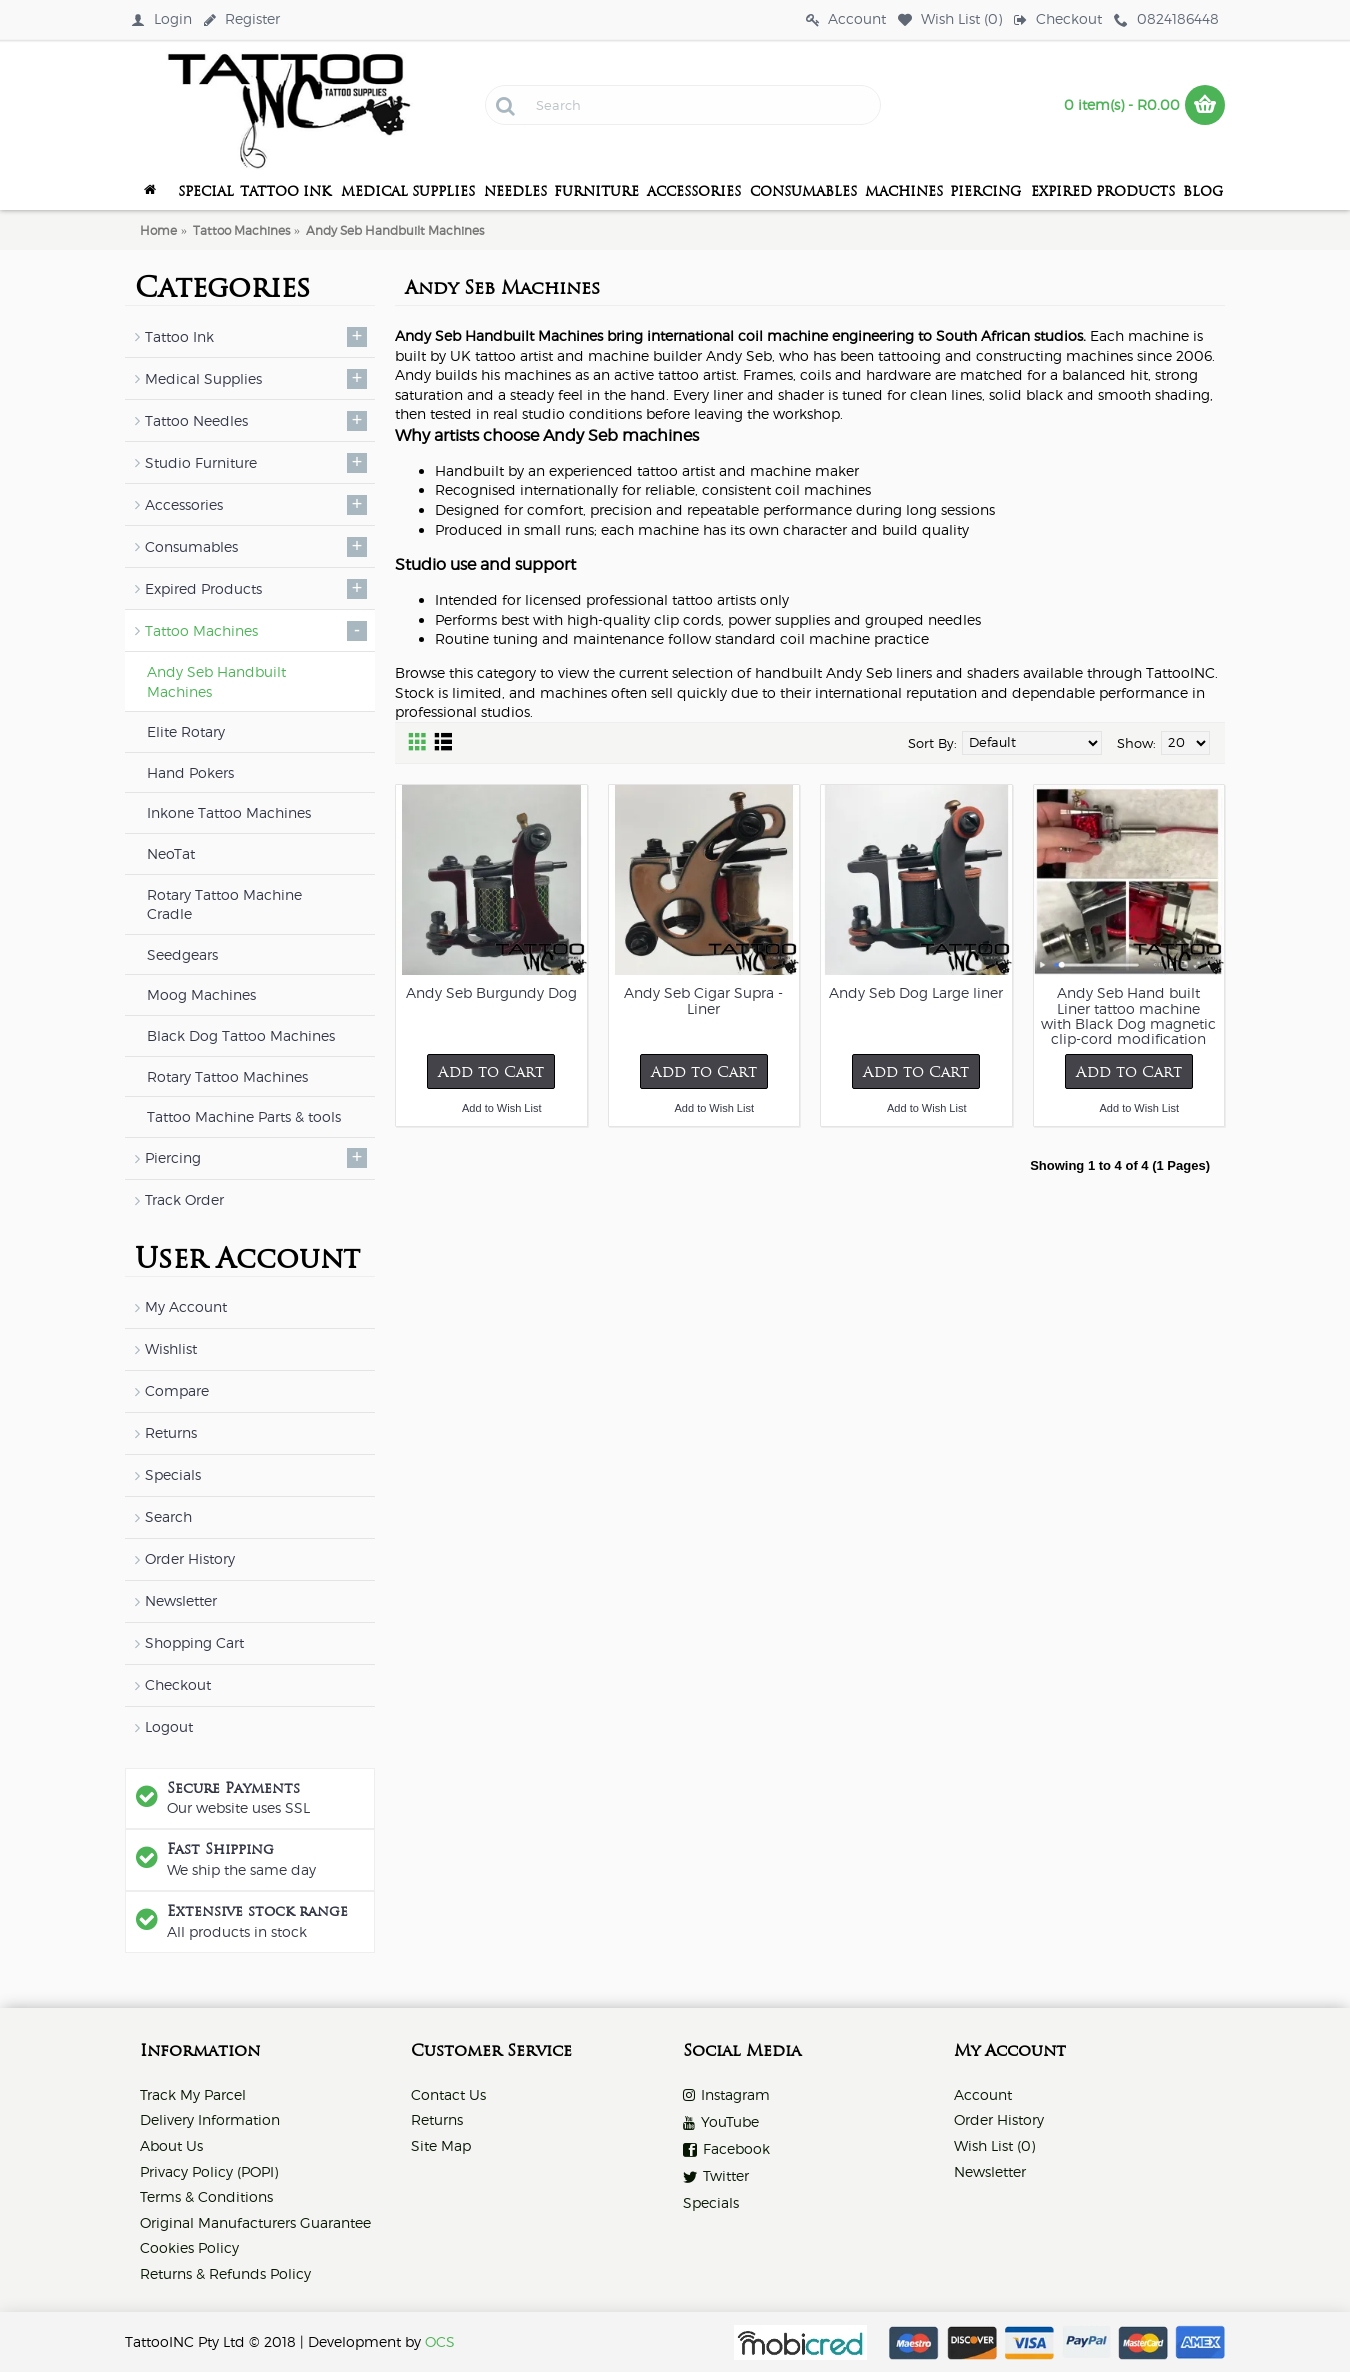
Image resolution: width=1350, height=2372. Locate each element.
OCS (440, 2341)
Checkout (178, 1684)
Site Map (441, 2145)
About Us (171, 2145)
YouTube (721, 2122)
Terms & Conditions (206, 2196)
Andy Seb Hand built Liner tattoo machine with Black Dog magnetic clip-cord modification (1128, 1015)
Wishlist (171, 1348)
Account (983, 2094)
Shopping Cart (194, 1642)
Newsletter (181, 1600)
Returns (171, 1432)
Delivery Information (210, 2119)
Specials (173, 1474)
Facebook (726, 2149)
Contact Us (448, 2094)
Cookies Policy (189, 2247)
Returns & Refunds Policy (225, 2273)
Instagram (726, 2095)
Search (168, 1516)
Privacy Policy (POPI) (209, 2171)
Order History (190, 1558)
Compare (177, 1390)
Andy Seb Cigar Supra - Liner (703, 1000)
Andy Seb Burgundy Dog (491, 992)
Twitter (716, 2176)
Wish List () (994, 2145)
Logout (169, 1726)
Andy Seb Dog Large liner (916, 992)
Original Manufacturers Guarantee (255, 2222)
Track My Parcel (193, 2094)
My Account (186, 1306)
